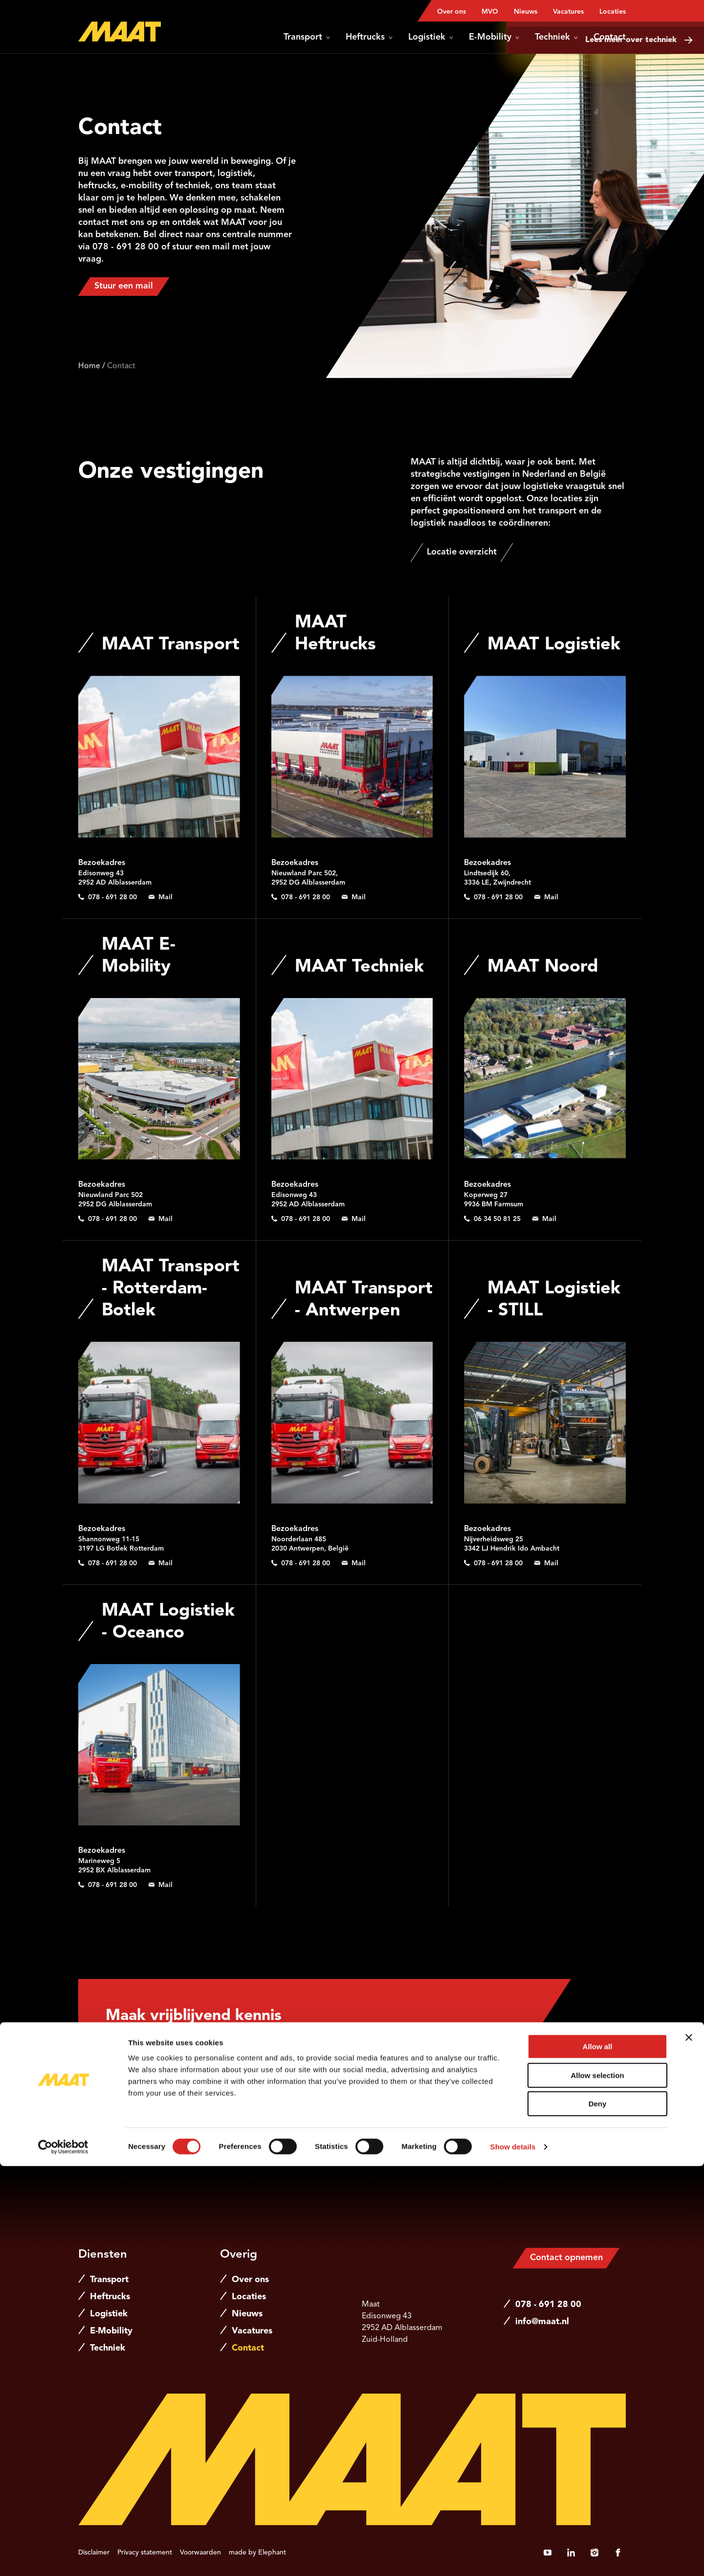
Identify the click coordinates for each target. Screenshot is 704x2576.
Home (89, 366)
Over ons (451, 11)
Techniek (556, 37)
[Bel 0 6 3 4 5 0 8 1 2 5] (492, 1219)
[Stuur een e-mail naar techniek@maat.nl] (354, 1219)
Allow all (598, 2456)
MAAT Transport (171, 645)
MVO (490, 11)
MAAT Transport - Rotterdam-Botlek (171, 1289)
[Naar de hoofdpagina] (119, 32)
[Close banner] (688, 2447)
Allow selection (597, 2485)
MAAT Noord (542, 967)
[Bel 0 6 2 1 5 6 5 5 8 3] (504, 2093)
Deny (598, 2513)
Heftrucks (369, 37)
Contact (610, 37)
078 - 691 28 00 (548, 2304)
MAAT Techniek (359, 967)
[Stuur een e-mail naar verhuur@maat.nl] (354, 897)
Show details (513, 2557)
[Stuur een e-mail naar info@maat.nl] (161, 897)
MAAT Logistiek (553, 645)
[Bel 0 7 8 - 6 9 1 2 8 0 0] (107, 897)
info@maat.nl (542, 2321)
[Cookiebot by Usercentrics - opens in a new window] (63, 2557)
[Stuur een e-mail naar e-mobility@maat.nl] (161, 1219)
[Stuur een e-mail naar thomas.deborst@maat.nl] (544, 1219)
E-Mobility (494, 37)
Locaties (612, 11)
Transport (307, 37)
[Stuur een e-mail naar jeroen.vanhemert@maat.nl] (504, 2109)
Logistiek (430, 37)
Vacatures (568, 11)
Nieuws (525, 11)
